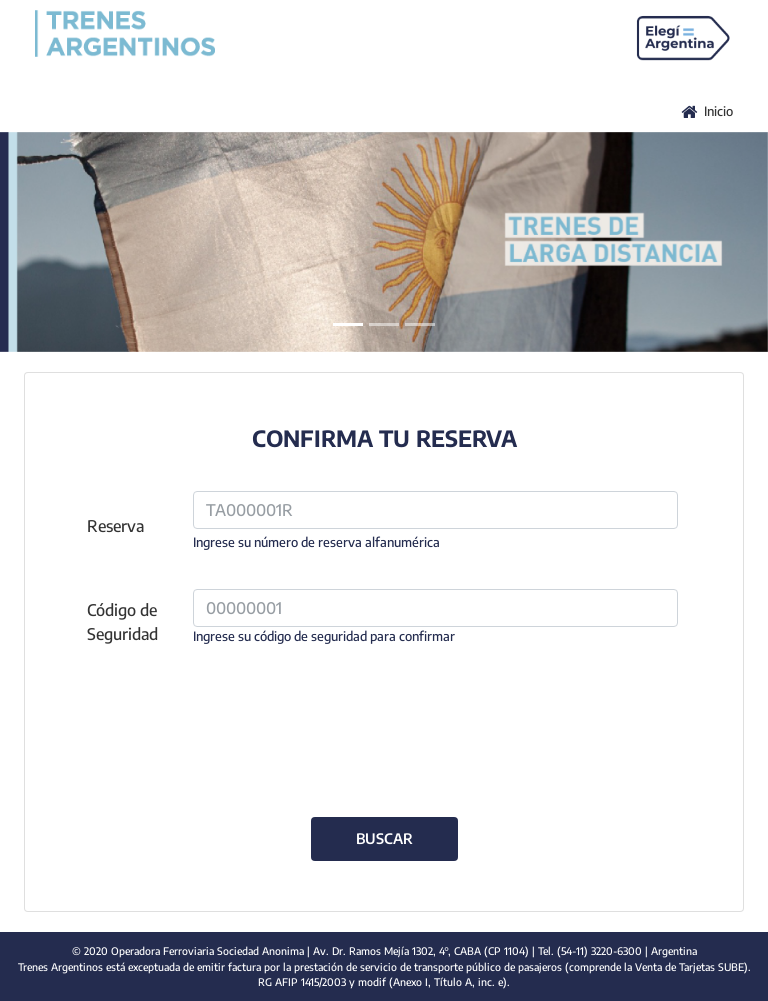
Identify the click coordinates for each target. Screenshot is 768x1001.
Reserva (115, 526)
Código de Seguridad (122, 622)
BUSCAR (384, 838)
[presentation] (384, 721)
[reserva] (435, 510)
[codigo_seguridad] (435, 608)
